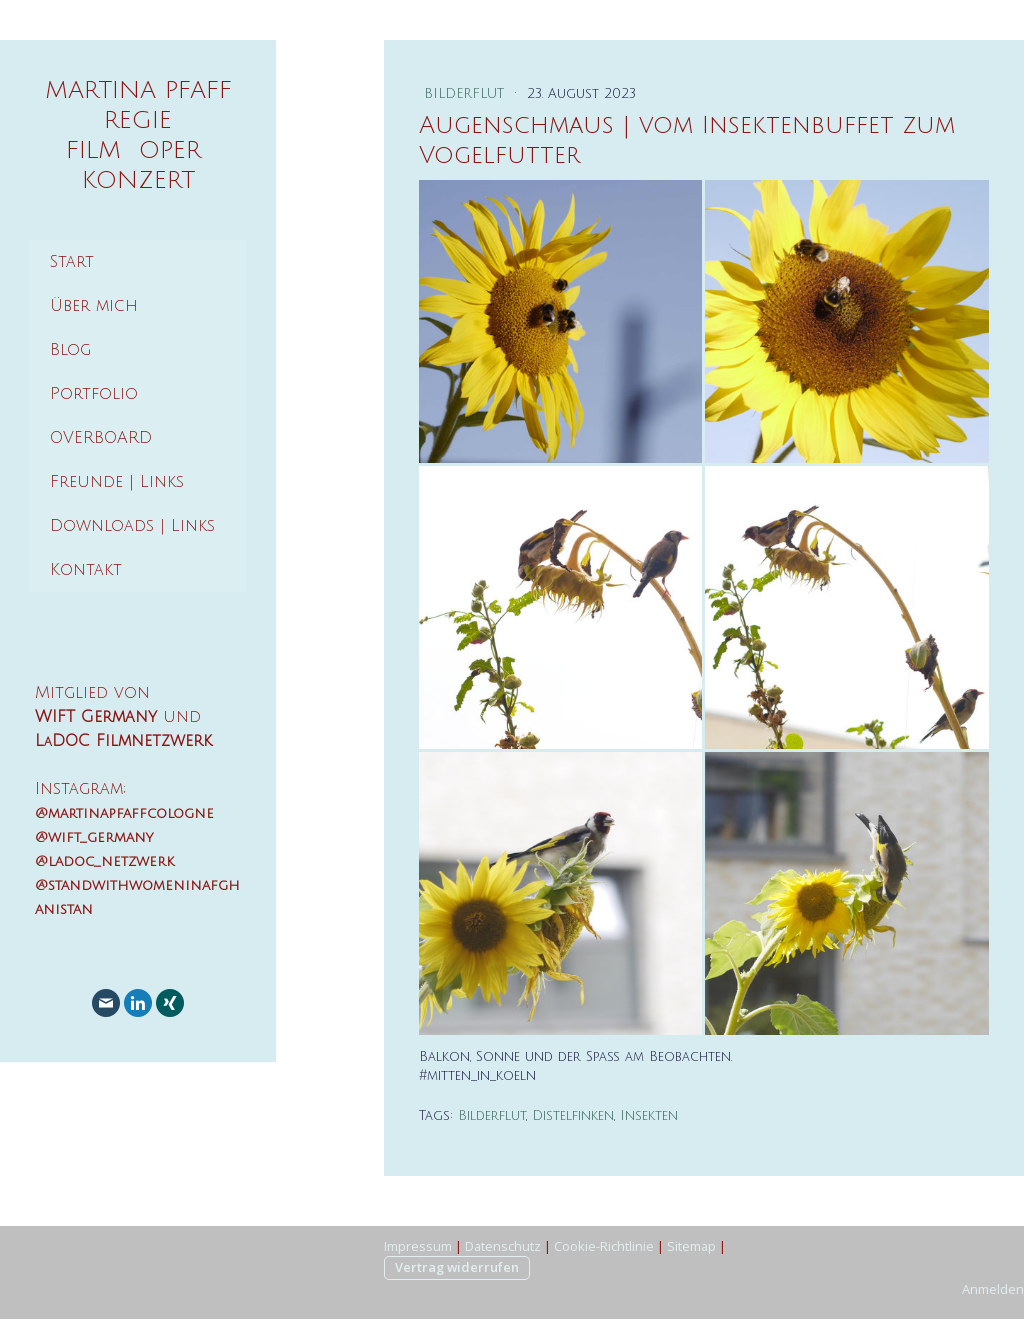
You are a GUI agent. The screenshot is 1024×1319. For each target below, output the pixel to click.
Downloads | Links (132, 526)
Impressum (418, 1246)
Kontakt (86, 570)
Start (72, 262)
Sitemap (691, 1246)
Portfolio (94, 394)
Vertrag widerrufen (457, 1267)
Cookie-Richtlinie (604, 1246)
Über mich (94, 306)
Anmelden (993, 1289)
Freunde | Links (117, 482)
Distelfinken (573, 1116)
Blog (70, 350)
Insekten (649, 1116)
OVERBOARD (101, 438)
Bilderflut (466, 94)
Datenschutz (503, 1246)
